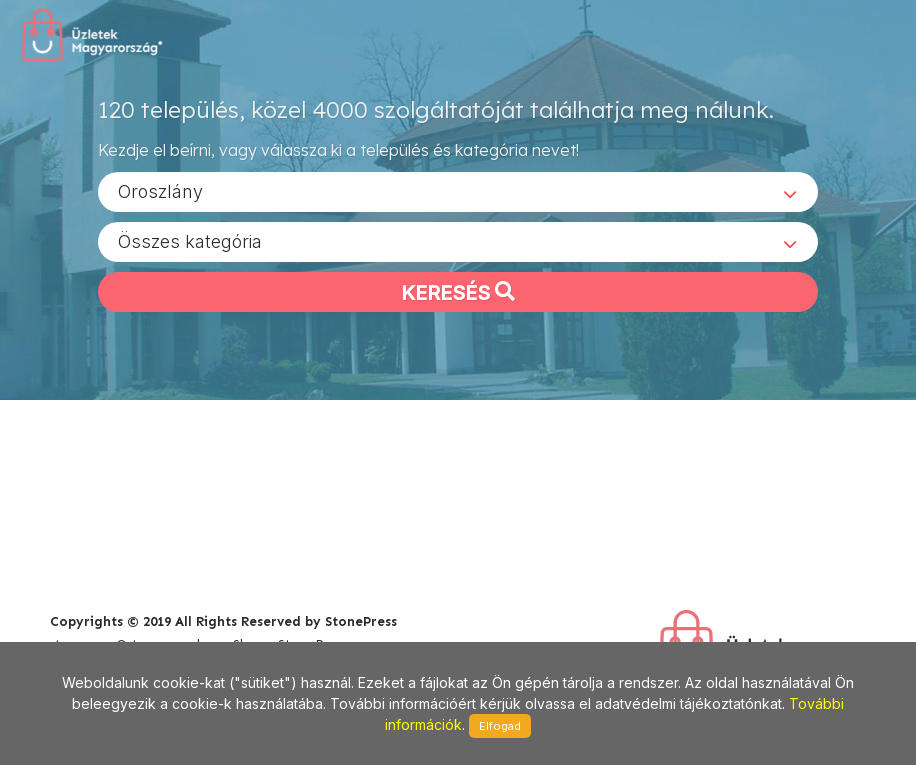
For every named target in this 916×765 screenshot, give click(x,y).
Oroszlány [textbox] (160, 190)
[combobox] (458, 191)
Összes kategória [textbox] (190, 240)
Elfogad (500, 726)
